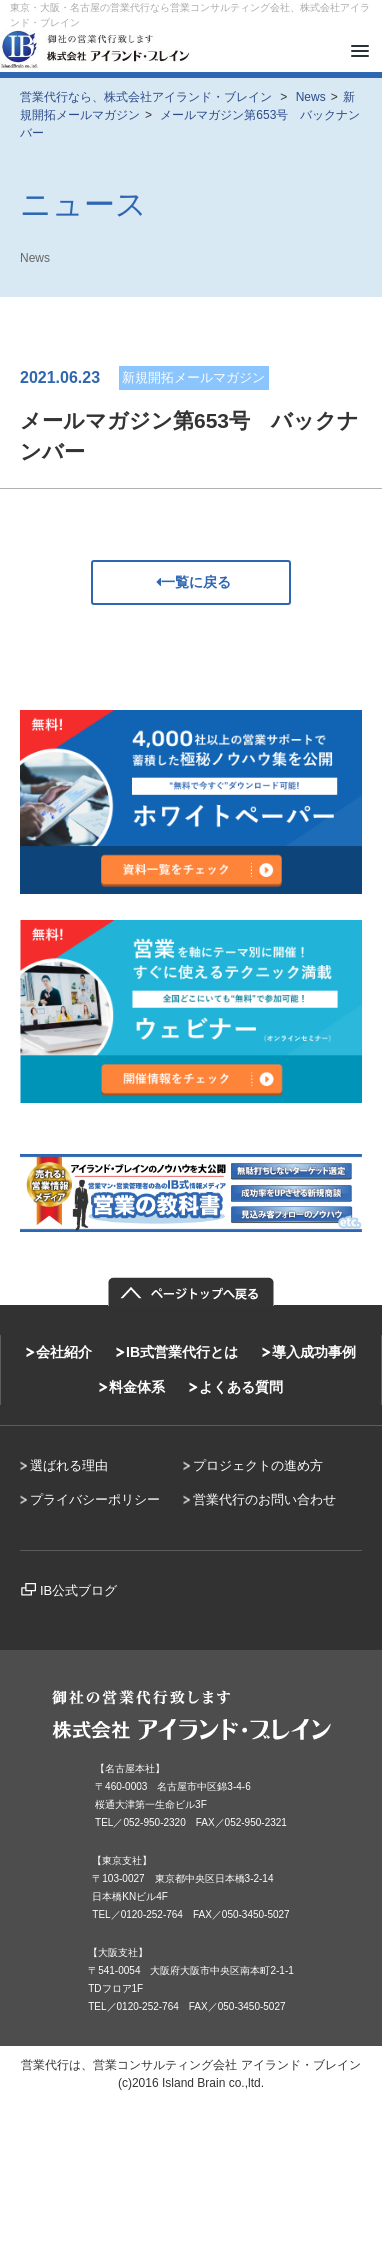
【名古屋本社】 (130, 1768)
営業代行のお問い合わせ (264, 1499)
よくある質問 (241, 1387)
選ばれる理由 (69, 1465)
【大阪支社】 (118, 1952)
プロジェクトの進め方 (258, 1465)
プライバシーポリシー (95, 1499)
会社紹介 (64, 1352)
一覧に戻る (191, 582)
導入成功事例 (314, 1352)
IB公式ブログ (78, 1590)
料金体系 (137, 1387)
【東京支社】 (122, 1860)
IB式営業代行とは (182, 1352)
